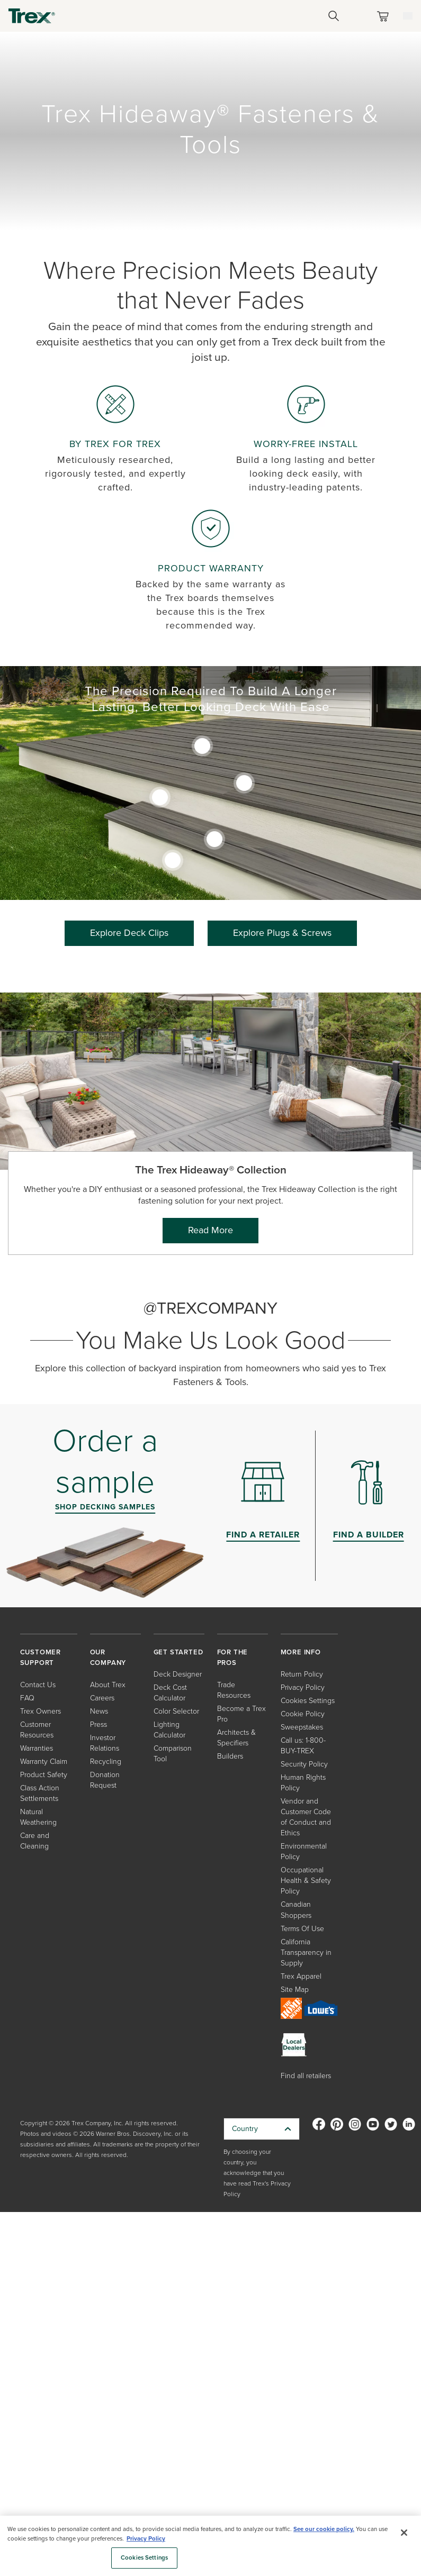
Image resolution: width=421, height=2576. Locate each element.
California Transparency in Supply (306, 1952)
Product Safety (43, 1774)
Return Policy (302, 1674)
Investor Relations (104, 1743)
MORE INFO (301, 1652)
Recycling (105, 1761)
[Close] (404, 2532)
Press (98, 1724)
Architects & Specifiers (236, 1738)
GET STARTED (178, 1652)
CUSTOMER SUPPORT (40, 1657)
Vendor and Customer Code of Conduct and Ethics (306, 1817)
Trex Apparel (301, 1976)
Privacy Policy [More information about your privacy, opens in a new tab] (146, 2538)
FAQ (27, 1698)
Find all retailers (306, 2075)
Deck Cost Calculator (170, 1693)
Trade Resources (233, 1690)
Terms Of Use (302, 1928)
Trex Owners (40, 1711)
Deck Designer (178, 1674)
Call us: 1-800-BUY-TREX (303, 1745)
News (99, 1711)
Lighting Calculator (169, 1730)
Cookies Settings (308, 1700)
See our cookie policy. (323, 2529)
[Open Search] (333, 16)
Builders (230, 1756)
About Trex (108, 1684)
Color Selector (176, 1711)
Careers (102, 1698)
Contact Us (38, 1684)
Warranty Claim (43, 1761)
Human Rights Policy (303, 1783)
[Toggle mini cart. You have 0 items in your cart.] (385, 16)
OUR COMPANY (108, 1657)
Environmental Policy (304, 1851)
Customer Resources (36, 1730)
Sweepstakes (302, 1727)
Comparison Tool (173, 1753)
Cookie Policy (303, 1713)
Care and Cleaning (34, 1841)
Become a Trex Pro (241, 1714)
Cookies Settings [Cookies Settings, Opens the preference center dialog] (144, 2557)
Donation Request (105, 1780)
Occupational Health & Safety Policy (306, 1880)
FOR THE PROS (232, 1657)
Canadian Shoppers (296, 1909)
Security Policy (304, 1764)
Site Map (295, 1989)
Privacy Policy (303, 1687)
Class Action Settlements (39, 1793)
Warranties (36, 1748)
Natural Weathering (38, 1817)
